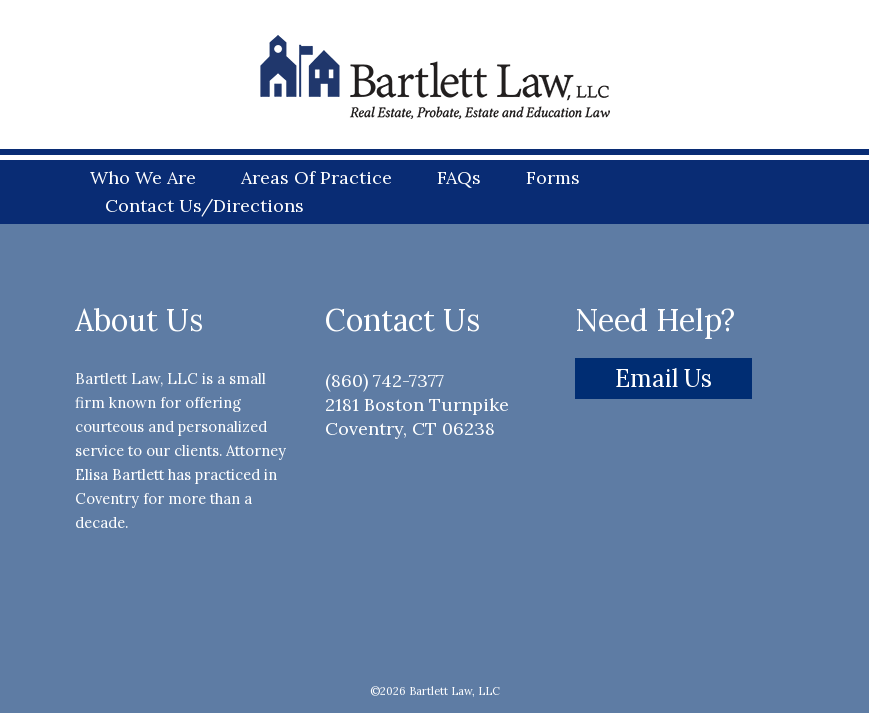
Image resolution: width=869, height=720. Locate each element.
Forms (553, 177)
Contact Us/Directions (204, 205)
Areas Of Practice (316, 177)
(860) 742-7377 (384, 380)
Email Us (663, 378)
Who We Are (143, 177)
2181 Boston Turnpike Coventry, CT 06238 (417, 416)
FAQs (459, 177)
